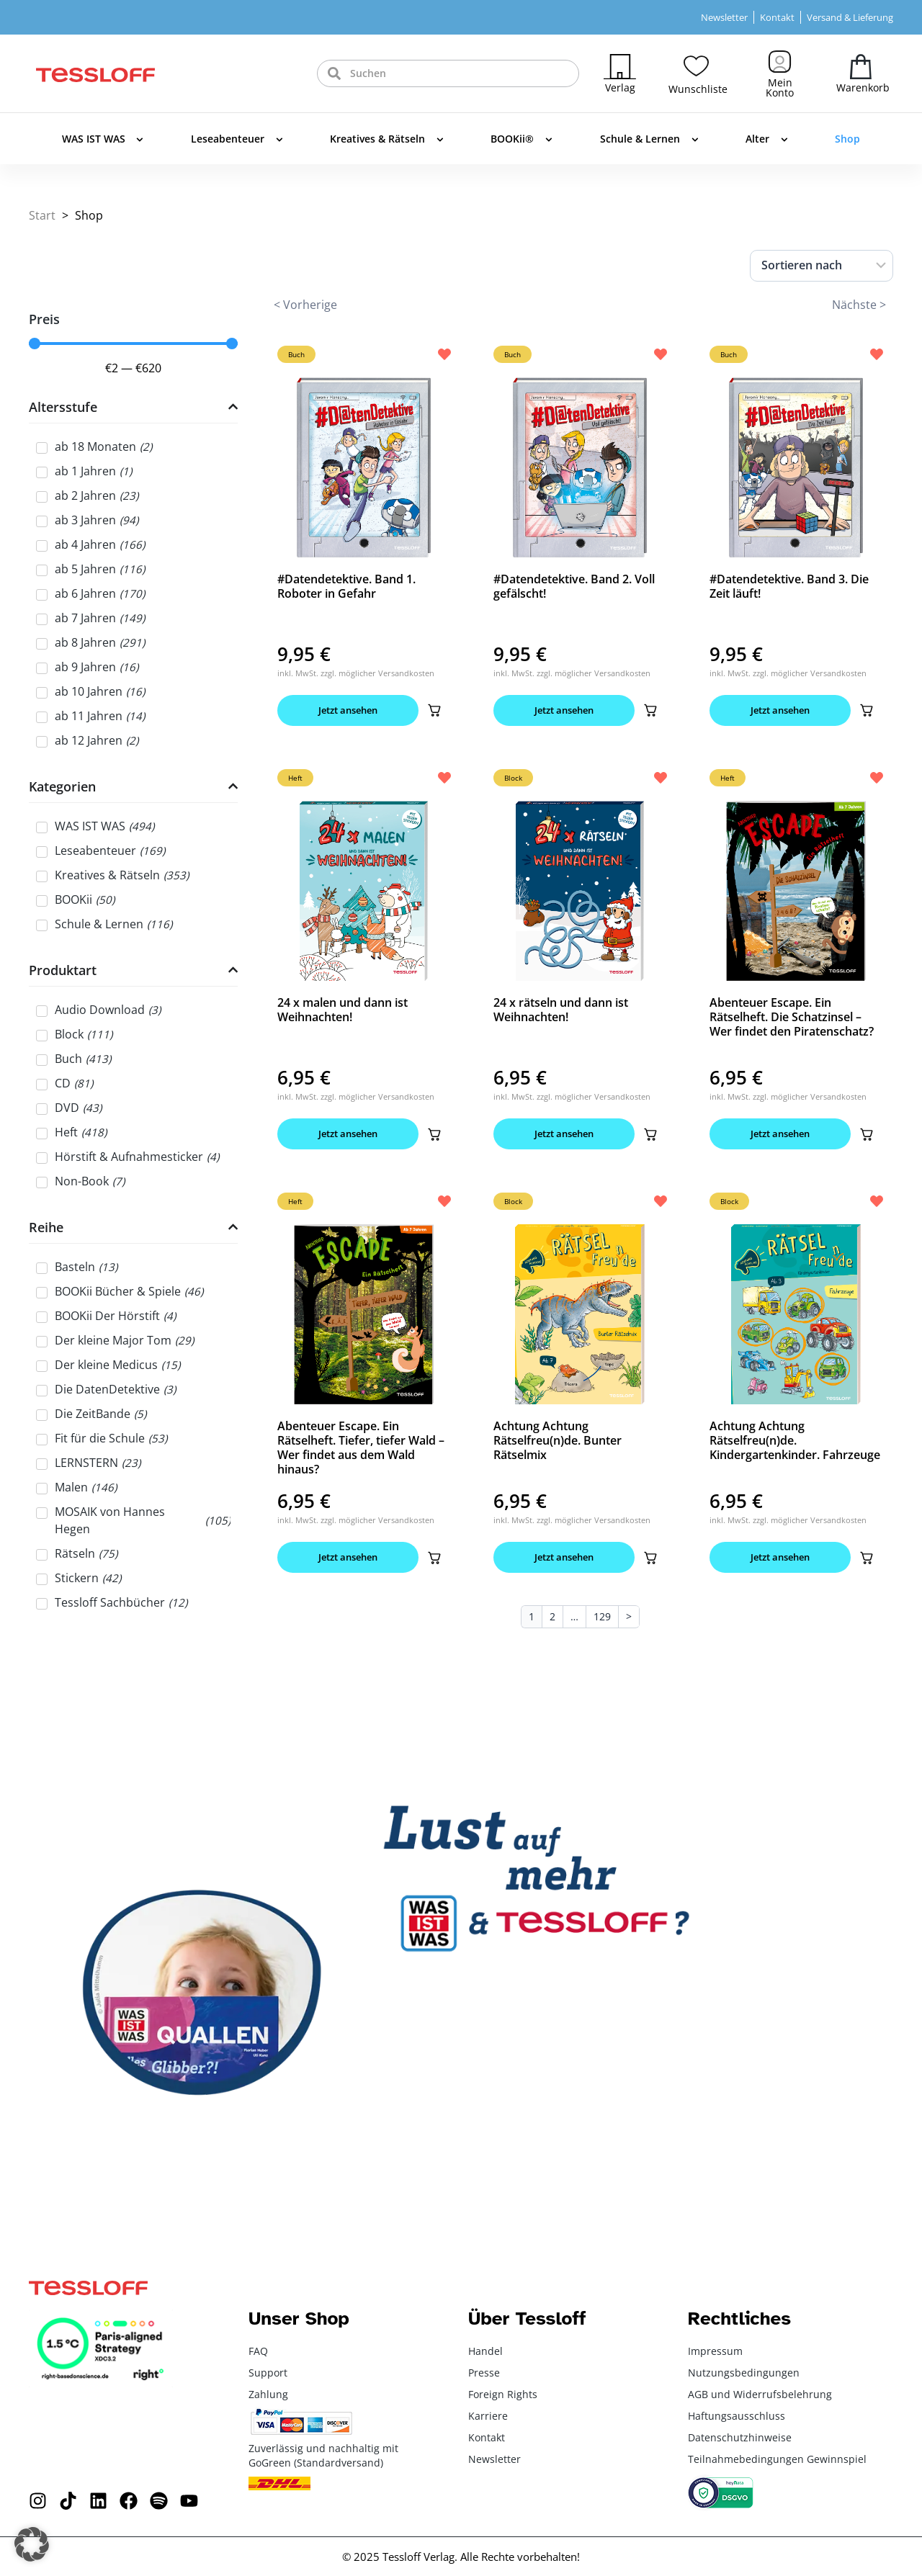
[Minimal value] (133, 343)
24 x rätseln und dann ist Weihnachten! (560, 1010)
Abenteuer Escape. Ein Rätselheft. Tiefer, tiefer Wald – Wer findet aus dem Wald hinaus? (360, 1447)
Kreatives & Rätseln (387, 140)
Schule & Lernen (649, 140)
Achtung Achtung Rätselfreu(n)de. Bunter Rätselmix (557, 1440)
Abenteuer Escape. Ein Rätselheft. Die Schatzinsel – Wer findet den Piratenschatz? (792, 1017)
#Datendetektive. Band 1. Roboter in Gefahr (346, 586)
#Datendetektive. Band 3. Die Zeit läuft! (789, 586)
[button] (434, 710)
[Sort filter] (821, 266)
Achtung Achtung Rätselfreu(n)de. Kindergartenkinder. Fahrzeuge (795, 1440)
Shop (847, 138)
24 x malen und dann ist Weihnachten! (342, 1010)
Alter (767, 140)
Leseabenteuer (237, 140)
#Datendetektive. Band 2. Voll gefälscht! (574, 586)
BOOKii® (521, 140)
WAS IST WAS (103, 140)
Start (42, 215)
